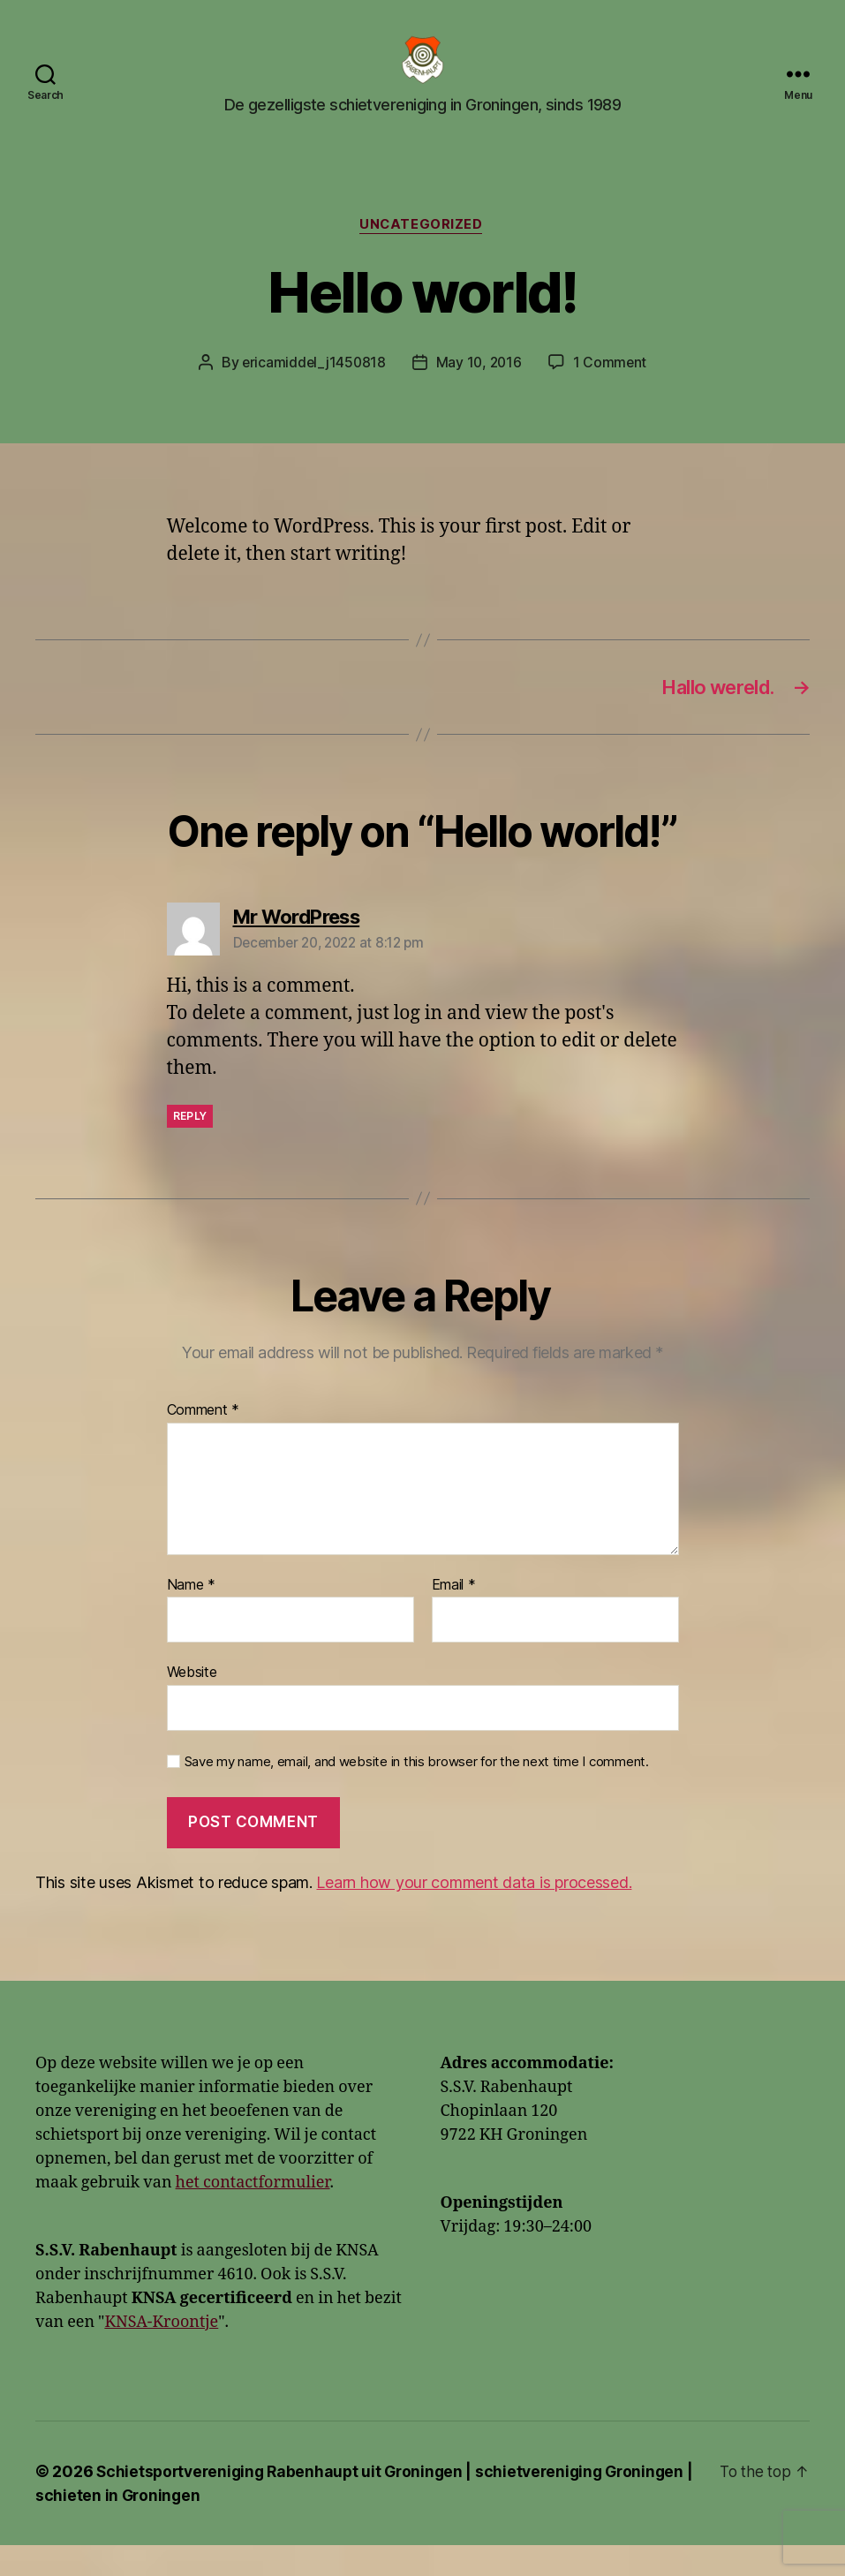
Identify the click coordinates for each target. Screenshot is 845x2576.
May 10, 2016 (479, 390)
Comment (203, 1441)
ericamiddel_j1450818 (312, 390)
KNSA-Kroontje (161, 2353)
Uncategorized (422, 253)
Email (454, 1615)
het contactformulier (253, 2213)
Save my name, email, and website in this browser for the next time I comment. (417, 1793)
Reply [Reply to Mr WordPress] (190, 1146)
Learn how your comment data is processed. (473, 1913)
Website (192, 1702)
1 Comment (612, 390)
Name (191, 1615)
